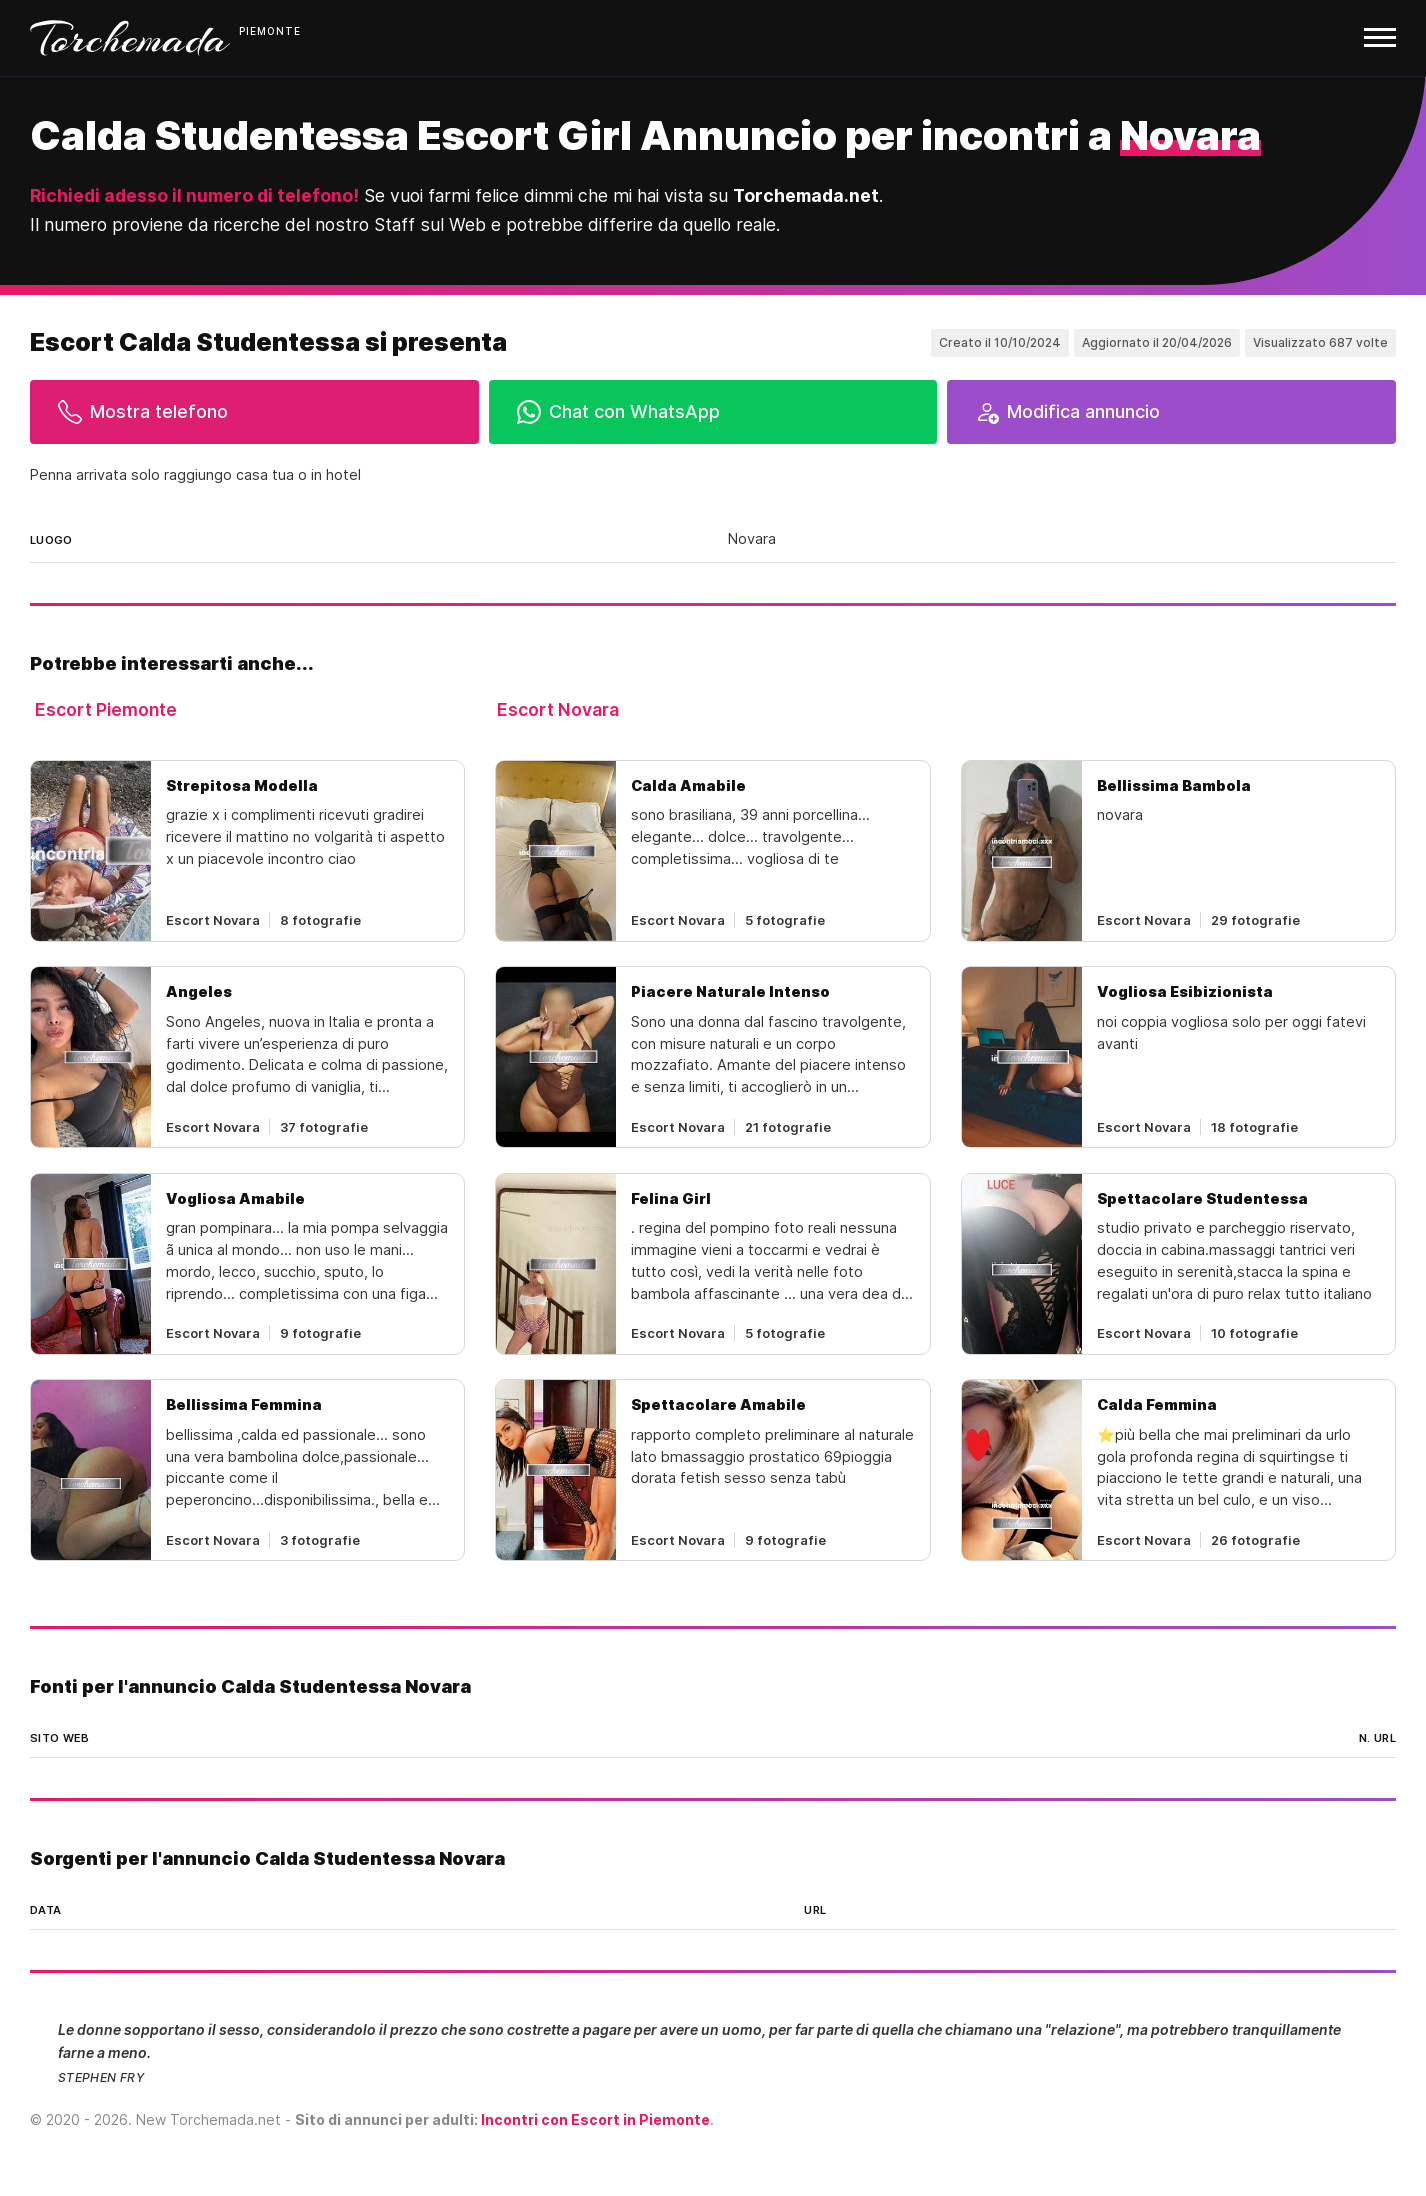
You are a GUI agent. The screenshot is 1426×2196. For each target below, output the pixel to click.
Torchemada (130, 38)
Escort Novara (558, 709)
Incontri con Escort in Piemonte (595, 2119)
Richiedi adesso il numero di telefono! (194, 195)
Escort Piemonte (106, 709)
